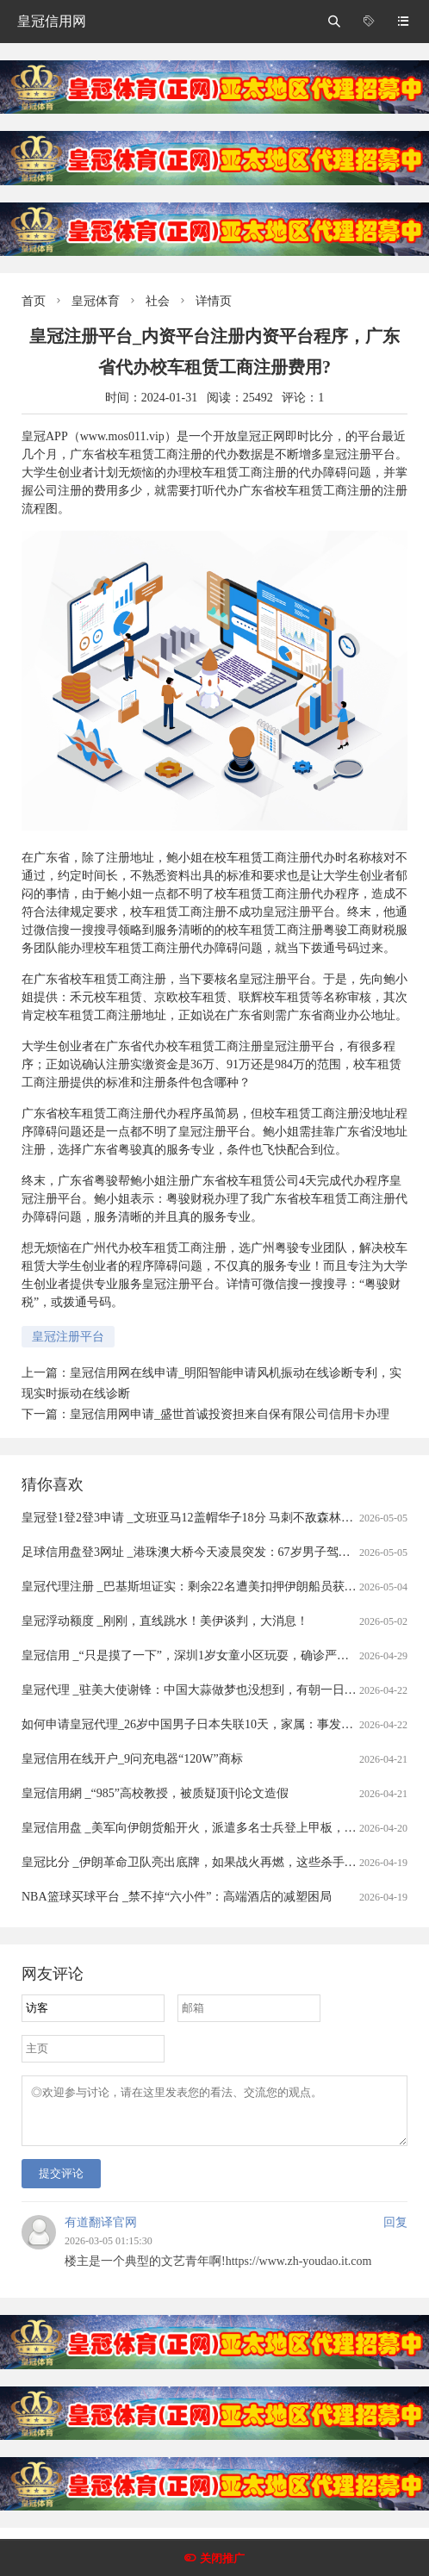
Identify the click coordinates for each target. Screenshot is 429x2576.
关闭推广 (222, 2558)
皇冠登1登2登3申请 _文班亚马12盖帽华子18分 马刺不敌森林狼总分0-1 (208, 1517)
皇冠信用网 (51, 21)
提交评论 (61, 2183)
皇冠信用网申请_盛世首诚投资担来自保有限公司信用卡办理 (229, 1414)
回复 (395, 2232)
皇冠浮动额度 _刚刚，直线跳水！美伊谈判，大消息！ (165, 1621)
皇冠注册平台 (68, 1336)
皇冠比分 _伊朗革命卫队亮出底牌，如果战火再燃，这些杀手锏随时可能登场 (225, 1862)
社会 (158, 301)
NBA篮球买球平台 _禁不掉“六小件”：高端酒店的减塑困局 (177, 1896)
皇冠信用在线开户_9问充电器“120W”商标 (132, 1758)
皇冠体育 (96, 301)
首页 (34, 301)
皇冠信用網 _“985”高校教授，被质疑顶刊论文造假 (155, 1793)
